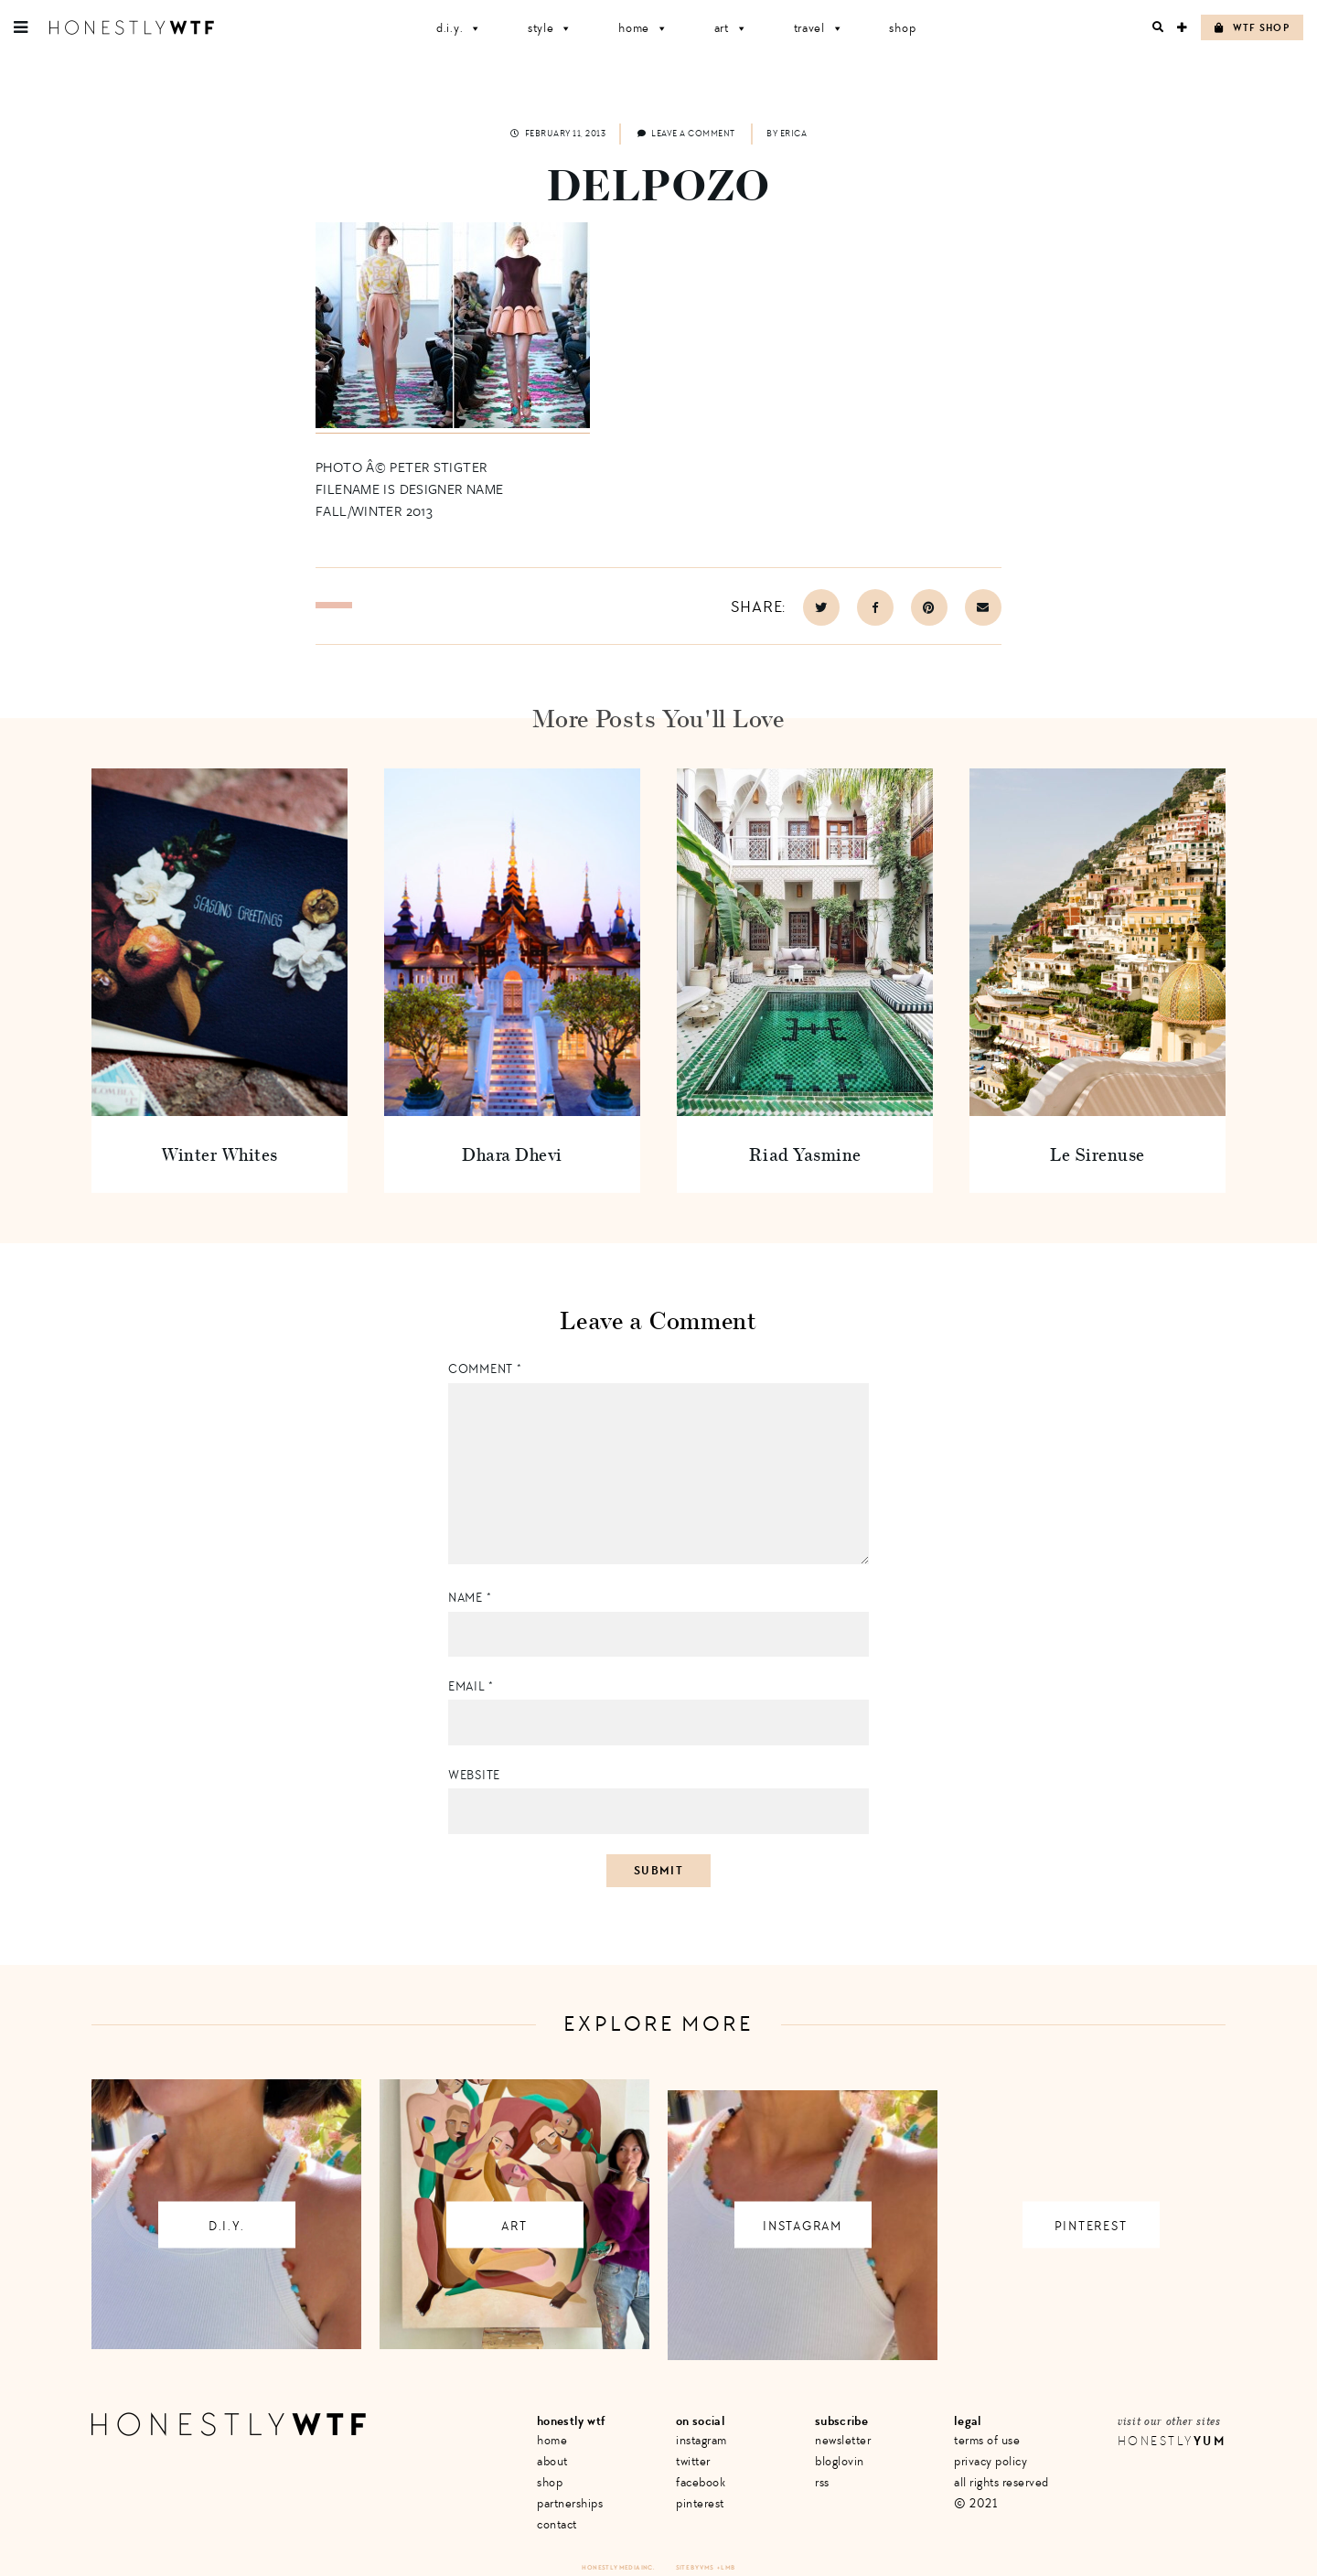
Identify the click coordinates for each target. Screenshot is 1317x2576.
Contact (557, 2524)
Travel (819, 28)
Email (471, 1686)
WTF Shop (1252, 28)
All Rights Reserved (1001, 2482)
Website (474, 1775)
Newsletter (843, 2440)
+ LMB (726, 2567)
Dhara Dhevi (512, 1154)
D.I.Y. (459, 28)
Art (731, 28)
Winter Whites (219, 1154)
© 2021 (975, 2503)
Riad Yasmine (805, 1154)
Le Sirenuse (1097, 1154)
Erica (794, 133)
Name (469, 1597)
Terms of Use (987, 2440)
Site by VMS (695, 2567)
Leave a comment (686, 133)
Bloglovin (839, 2461)
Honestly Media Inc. (618, 2567)
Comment (484, 1369)
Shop (902, 28)
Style (550, 28)
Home (643, 28)
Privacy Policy (990, 2461)
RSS (822, 2482)
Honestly (1172, 2441)
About (552, 2461)
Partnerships (570, 2503)
